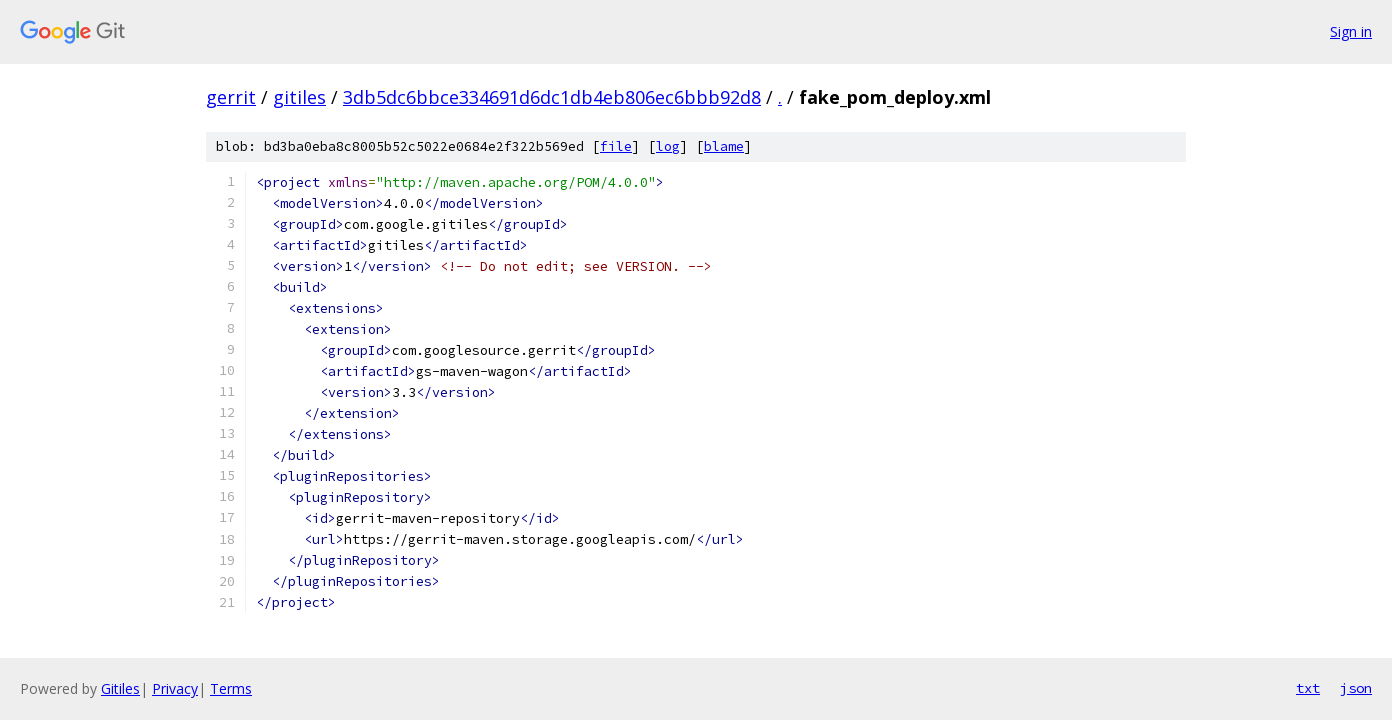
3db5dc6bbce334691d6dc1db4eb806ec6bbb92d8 (552, 97)
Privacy (175, 688)
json (1356, 688)
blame (724, 146)
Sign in (1351, 31)
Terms (231, 688)
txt (1308, 688)
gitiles (299, 97)
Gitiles (120, 688)
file (616, 146)
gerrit (231, 97)
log (668, 146)
